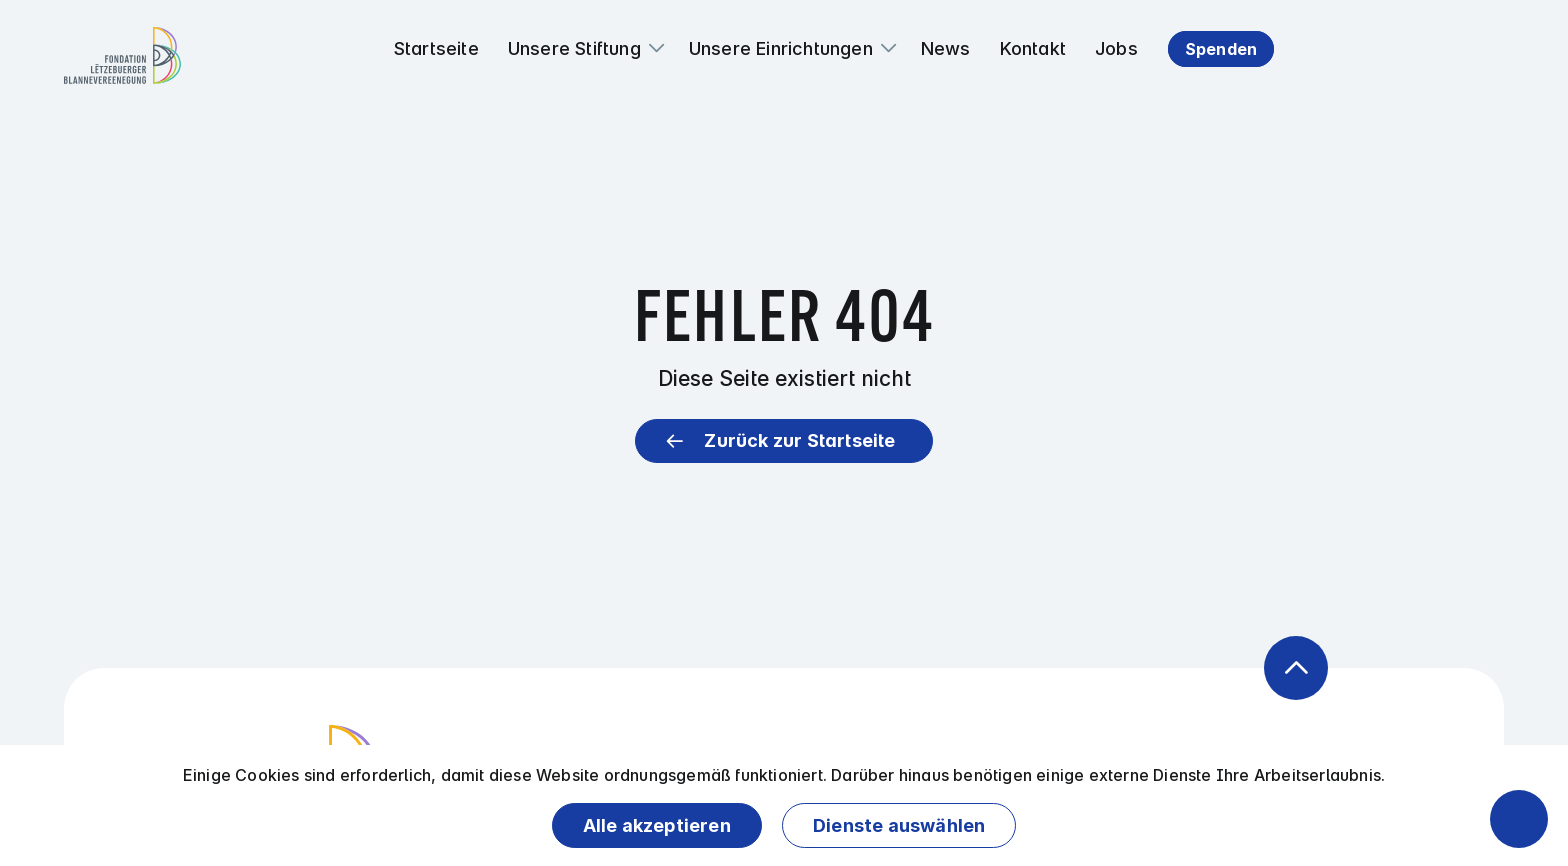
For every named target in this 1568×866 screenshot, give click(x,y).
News (946, 48)
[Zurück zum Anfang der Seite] (1296, 668)
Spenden (1221, 49)
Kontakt (1033, 48)
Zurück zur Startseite (799, 440)
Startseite (436, 48)
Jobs (1116, 48)
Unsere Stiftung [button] (574, 48)
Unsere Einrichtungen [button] (781, 48)
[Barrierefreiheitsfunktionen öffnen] (1519, 819)
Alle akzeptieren (657, 825)
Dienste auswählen (899, 825)
